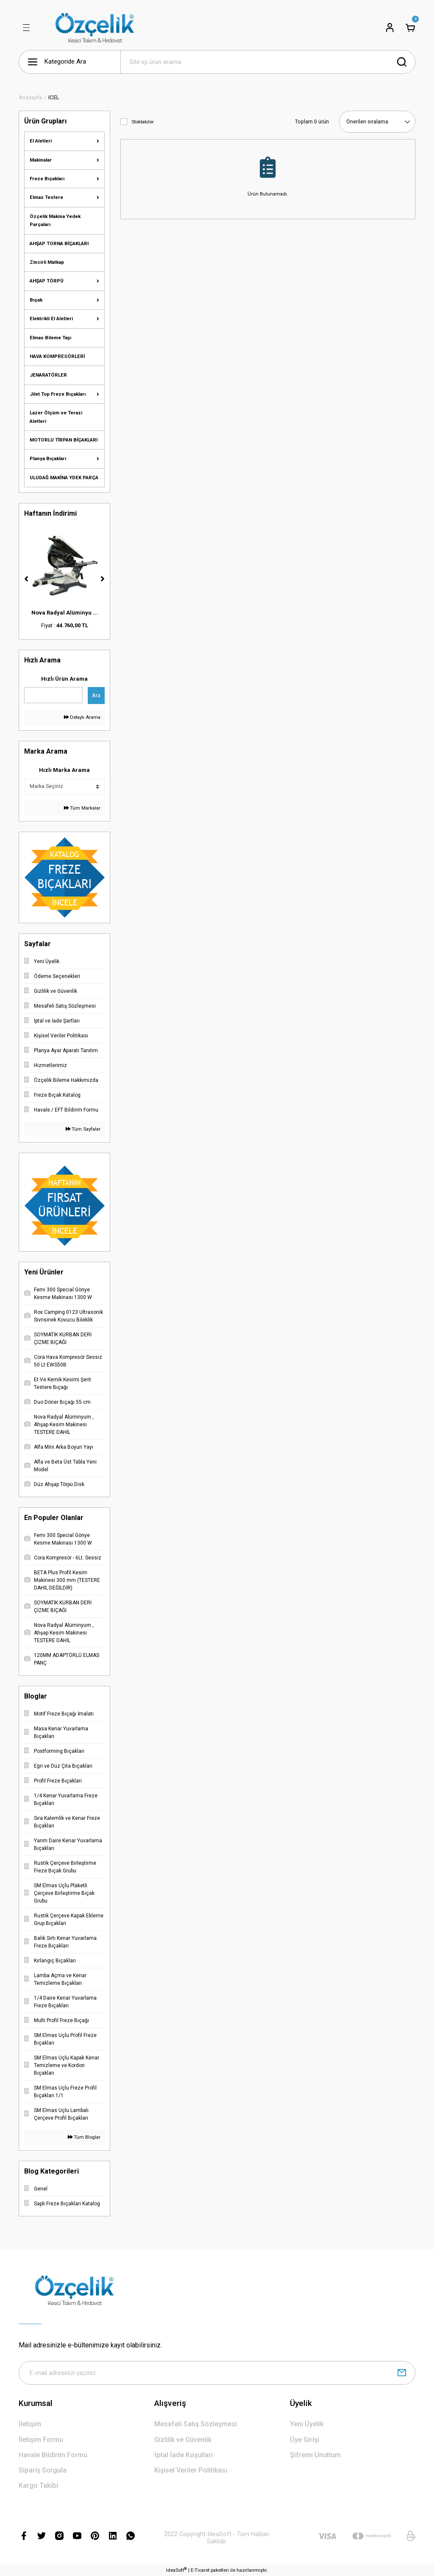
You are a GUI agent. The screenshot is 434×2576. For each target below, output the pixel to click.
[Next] (102, 579)
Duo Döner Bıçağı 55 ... (64, 612)
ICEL (53, 97)
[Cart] (410, 27)
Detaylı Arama (82, 717)
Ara (96, 695)
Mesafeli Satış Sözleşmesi (195, 2424)
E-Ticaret (200, 2570)
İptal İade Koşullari (183, 2455)
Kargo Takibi (38, 2485)
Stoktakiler (142, 122)
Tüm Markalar (82, 808)
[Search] (267, 62)
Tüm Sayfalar (83, 1129)
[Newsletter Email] (217, 2373)
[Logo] (94, 27)
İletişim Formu (41, 2440)
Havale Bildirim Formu (53, 2455)
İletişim (30, 2424)
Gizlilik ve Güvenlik (182, 2440)
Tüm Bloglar (84, 2137)
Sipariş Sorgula (43, 2470)
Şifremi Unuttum (315, 2455)
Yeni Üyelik (306, 2424)
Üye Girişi (304, 2440)
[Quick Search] (53, 695)
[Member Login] (390, 27)
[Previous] (26, 579)
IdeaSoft (176, 2570)
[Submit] (401, 2373)
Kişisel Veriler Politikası (190, 2470)
